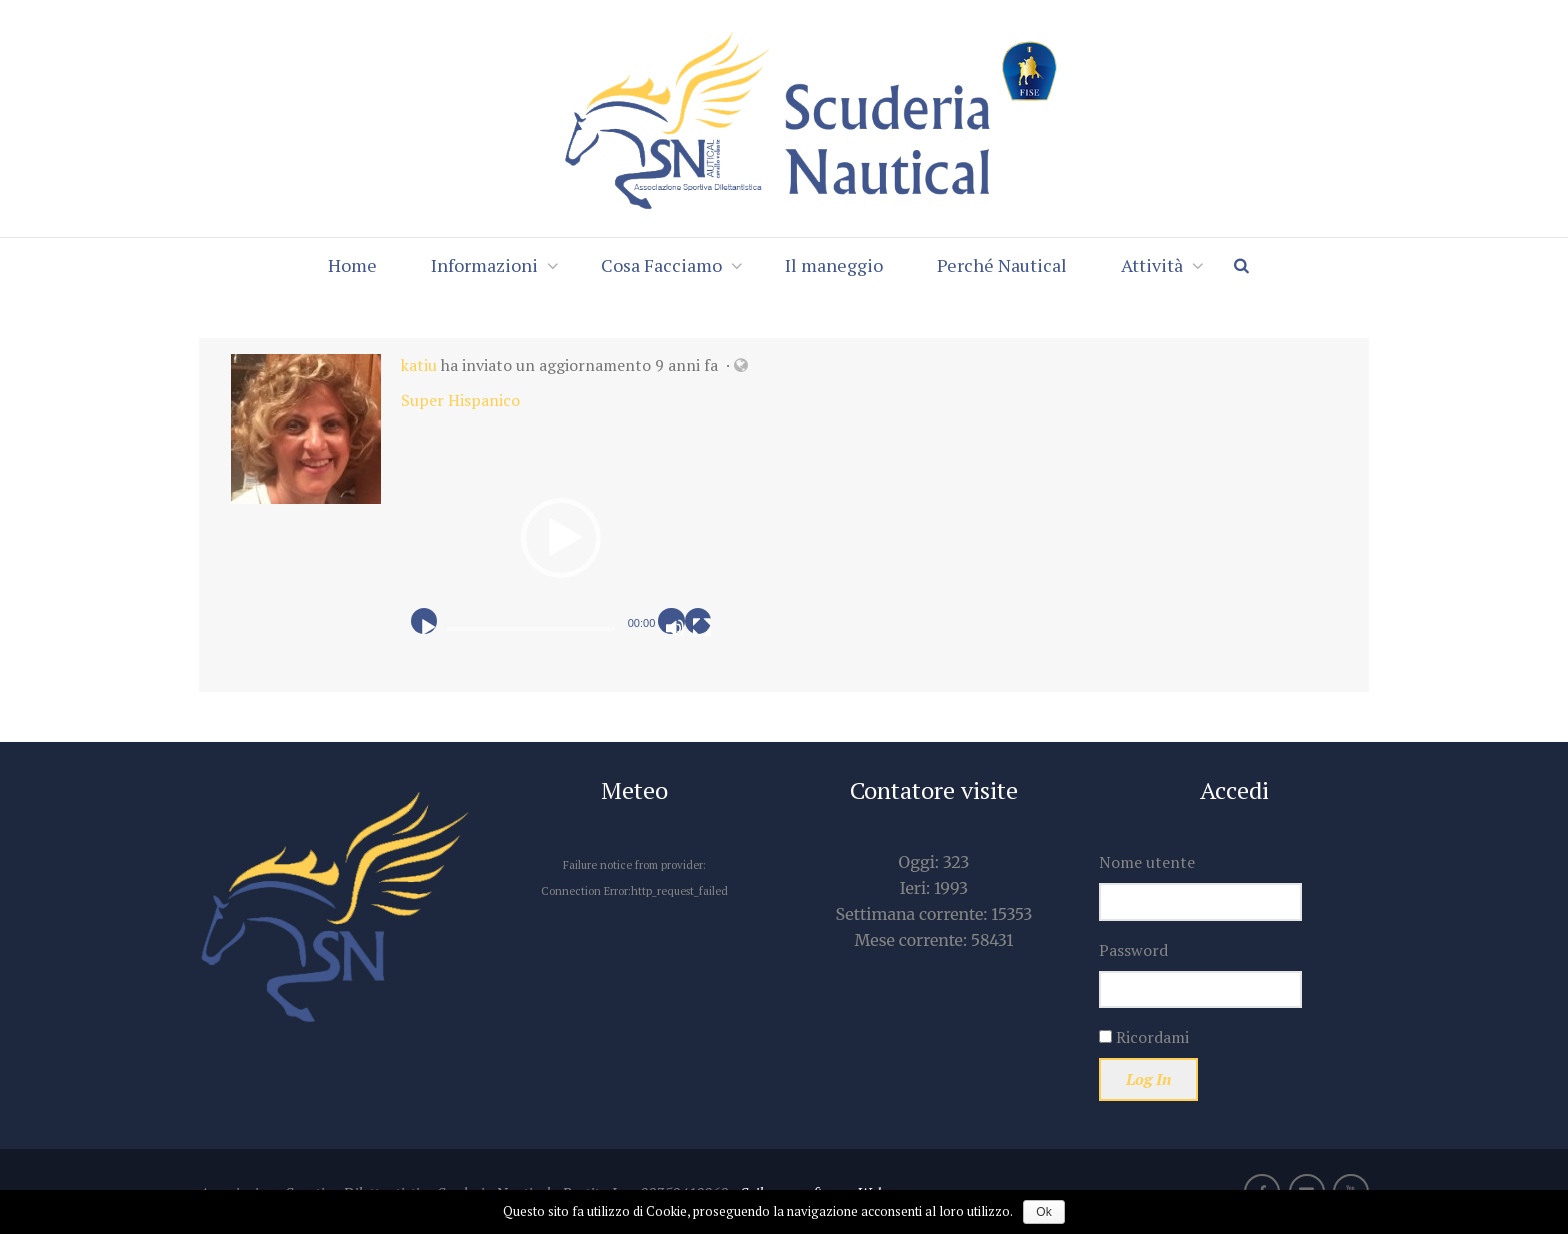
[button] (561, 538)
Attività (1152, 265)
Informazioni (484, 265)
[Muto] (675, 628)
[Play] (428, 628)
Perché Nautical (1002, 265)
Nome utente (1147, 862)
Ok (1043, 1212)
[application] (561, 537)
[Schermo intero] (702, 628)
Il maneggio (834, 265)
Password (1133, 950)
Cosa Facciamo (661, 265)
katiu (419, 365)
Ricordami (1144, 1037)
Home (352, 265)
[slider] (530, 629)
